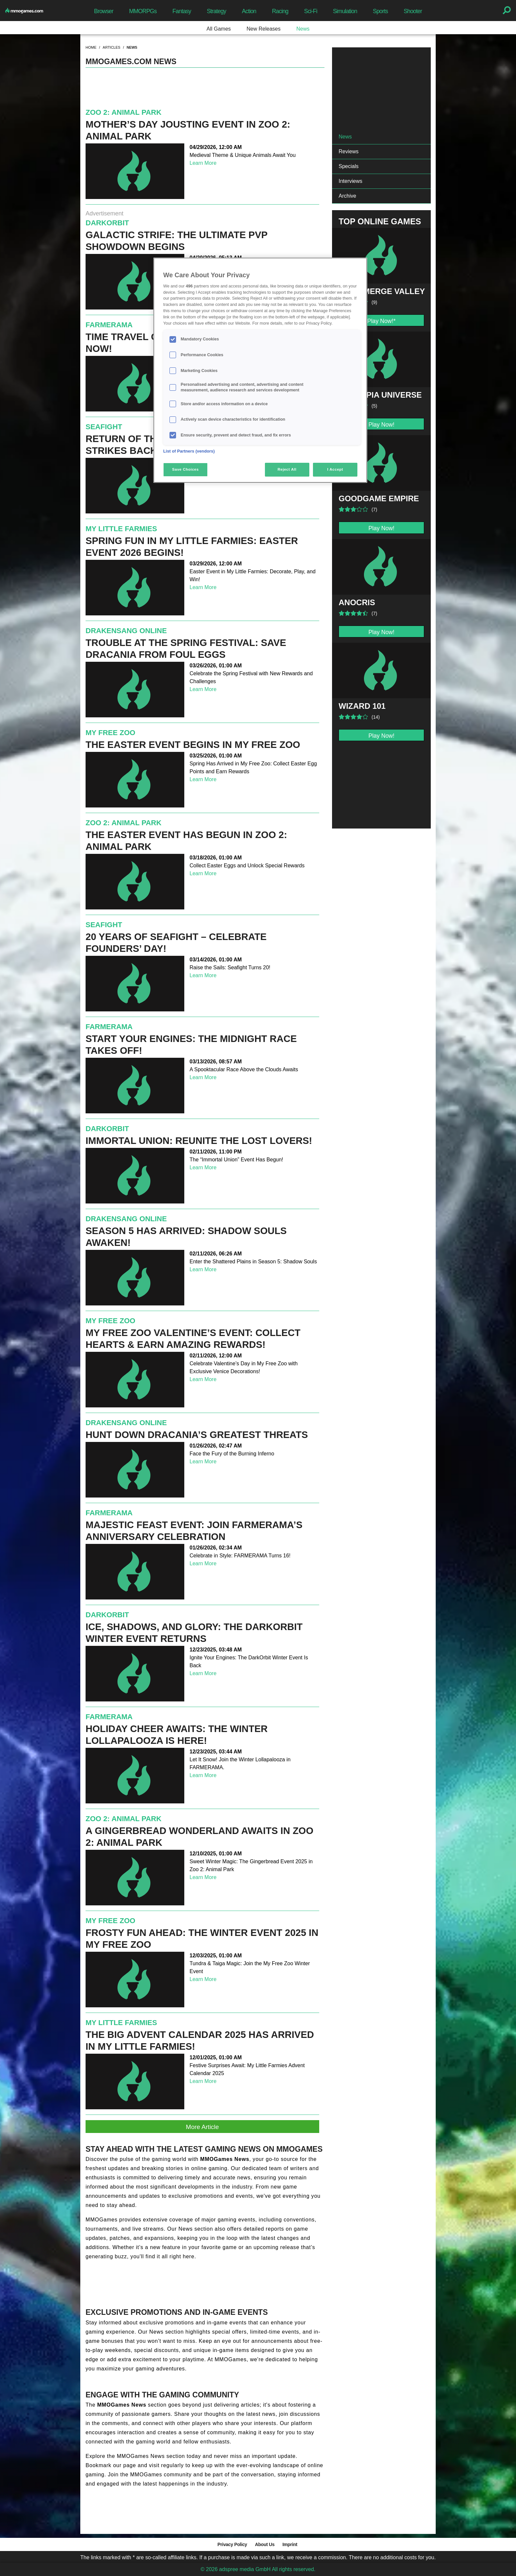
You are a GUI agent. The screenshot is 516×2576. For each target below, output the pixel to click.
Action (249, 11)
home (91, 47)
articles (111, 47)
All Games (219, 29)
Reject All (287, 469)
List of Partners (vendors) (189, 451)
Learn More (203, 163)
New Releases (263, 29)
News (302, 29)
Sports (380, 11)
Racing (280, 11)
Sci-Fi (310, 11)
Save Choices (185, 469)
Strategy (216, 11)
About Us (264, 2544)
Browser (103, 11)
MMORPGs (143, 11)
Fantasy (181, 11)
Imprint (289, 2544)
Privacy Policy (232, 2544)
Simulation (345, 11)
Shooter (413, 11)
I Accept (335, 469)
